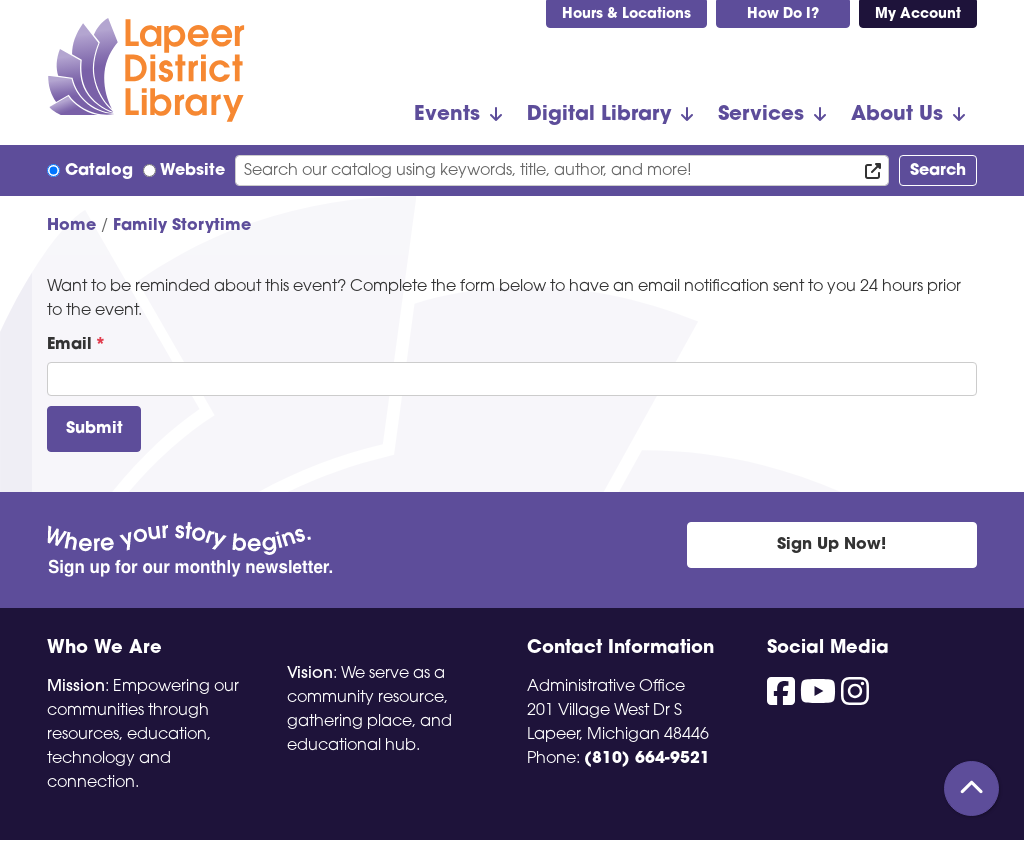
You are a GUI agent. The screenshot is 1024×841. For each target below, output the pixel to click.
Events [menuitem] (447, 115)
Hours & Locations (626, 14)
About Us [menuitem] (897, 115)
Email (69, 345)
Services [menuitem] (761, 115)
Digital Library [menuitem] (599, 115)
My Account (918, 14)
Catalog (99, 171)
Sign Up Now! (831, 545)
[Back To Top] (971, 788)
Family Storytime (182, 226)
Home (71, 226)
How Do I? (783, 14)
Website (192, 171)
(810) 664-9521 (647, 759)
